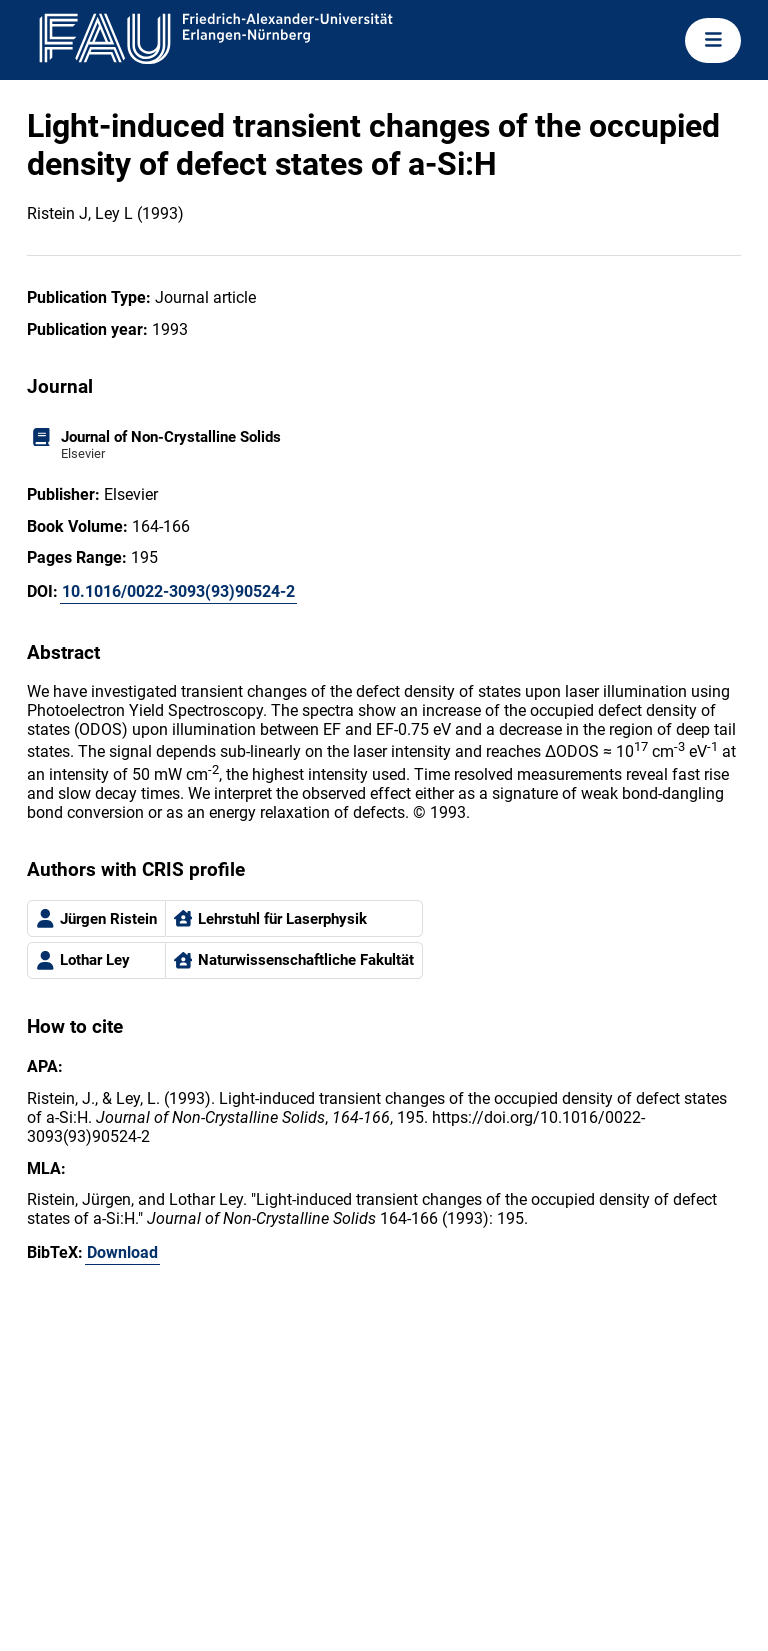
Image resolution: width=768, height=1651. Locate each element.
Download (122, 1252)
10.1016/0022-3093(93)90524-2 (178, 591)
